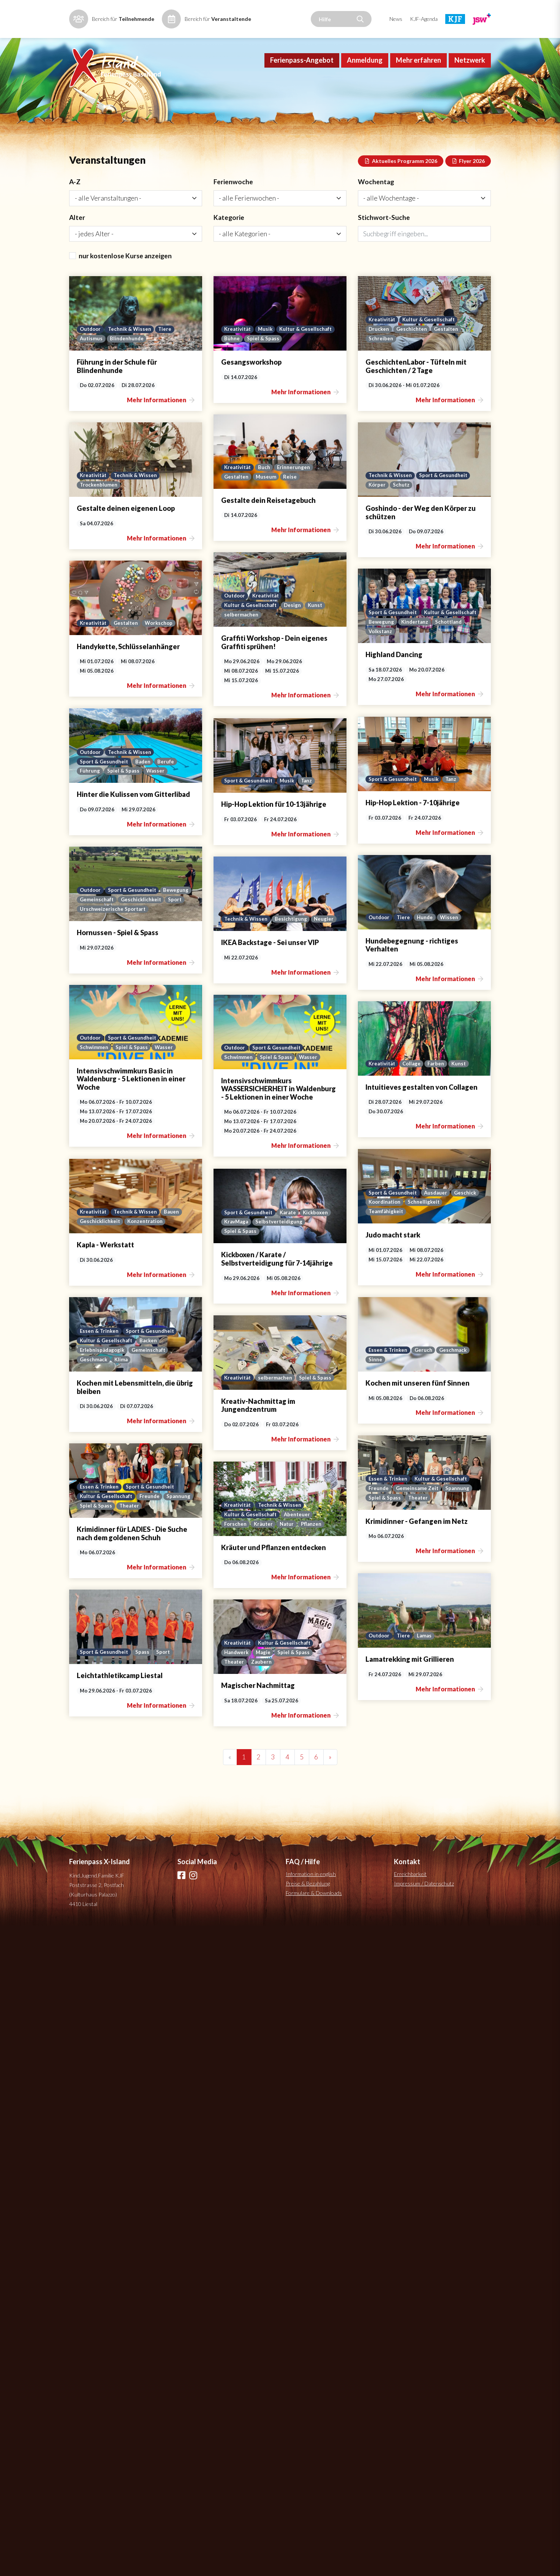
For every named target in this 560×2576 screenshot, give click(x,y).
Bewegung (309, 944)
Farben (365, 1569)
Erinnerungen (151, 505)
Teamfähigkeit (97, 1701)
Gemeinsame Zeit (129, 2130)
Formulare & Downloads (314, 1921)
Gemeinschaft (130, 1225)
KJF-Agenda (424, 19)
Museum (122, 515)
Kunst (172, 786)
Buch (121, 505)
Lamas (354, 2305)
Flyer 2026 (468, 187)
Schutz (329, 656)
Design (148, 786)
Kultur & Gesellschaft (380, 357)
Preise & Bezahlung (308, 1912)
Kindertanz (343, 944)
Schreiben (308, 507)
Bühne (304, 367)
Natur (143, 2280)
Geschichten (340, 497)
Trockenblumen (99, 656)
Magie (336, 2435)
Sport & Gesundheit (372, 646)
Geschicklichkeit (100, 1234)
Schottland (378, 944)
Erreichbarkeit (410, 1902)
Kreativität (310, 357)
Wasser (156, 964)
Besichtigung (147, 1384)
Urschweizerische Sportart (113, 1244)
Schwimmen (310, 1393)
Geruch (136, 1990)
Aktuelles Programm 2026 (400, 187)
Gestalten (375, 497)
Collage (340, 1569)
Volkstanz (308, 954)
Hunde (355, 1244)
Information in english (311, 1902)
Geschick (179, 1681)
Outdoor (91, 357)
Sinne (86, 2000)
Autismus (91, 367)
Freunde (90, 2130)
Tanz (165, 1104)
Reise (147, 515)
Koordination (97, 1691)
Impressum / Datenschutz (424, 1912)
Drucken (306, 497)
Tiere (167, 357)
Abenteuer (153, 2270)
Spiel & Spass (335, 367)
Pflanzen (168, 2280)
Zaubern (334, 2445)
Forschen (91, 2280)
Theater (129, 2140)
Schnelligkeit (137, 1691)
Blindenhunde (128, 367)
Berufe (168, 954)
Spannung (170, 2130)
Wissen (380, 1244)
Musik (338, 357)
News (395, 19)
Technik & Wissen (131, 357)
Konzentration (363, 1719)
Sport (135, 1234)
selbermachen (97, 796)
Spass (144, 2420)
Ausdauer (149, 1681)
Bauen (390, 1709)
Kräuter (119, 2280)
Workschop (378, 804)
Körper (305, 656)
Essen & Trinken (100, 1990)
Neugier (181, 1384)
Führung (90, 964)
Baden (144, 954)
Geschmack (166, 1990)
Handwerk (309, 2435)
